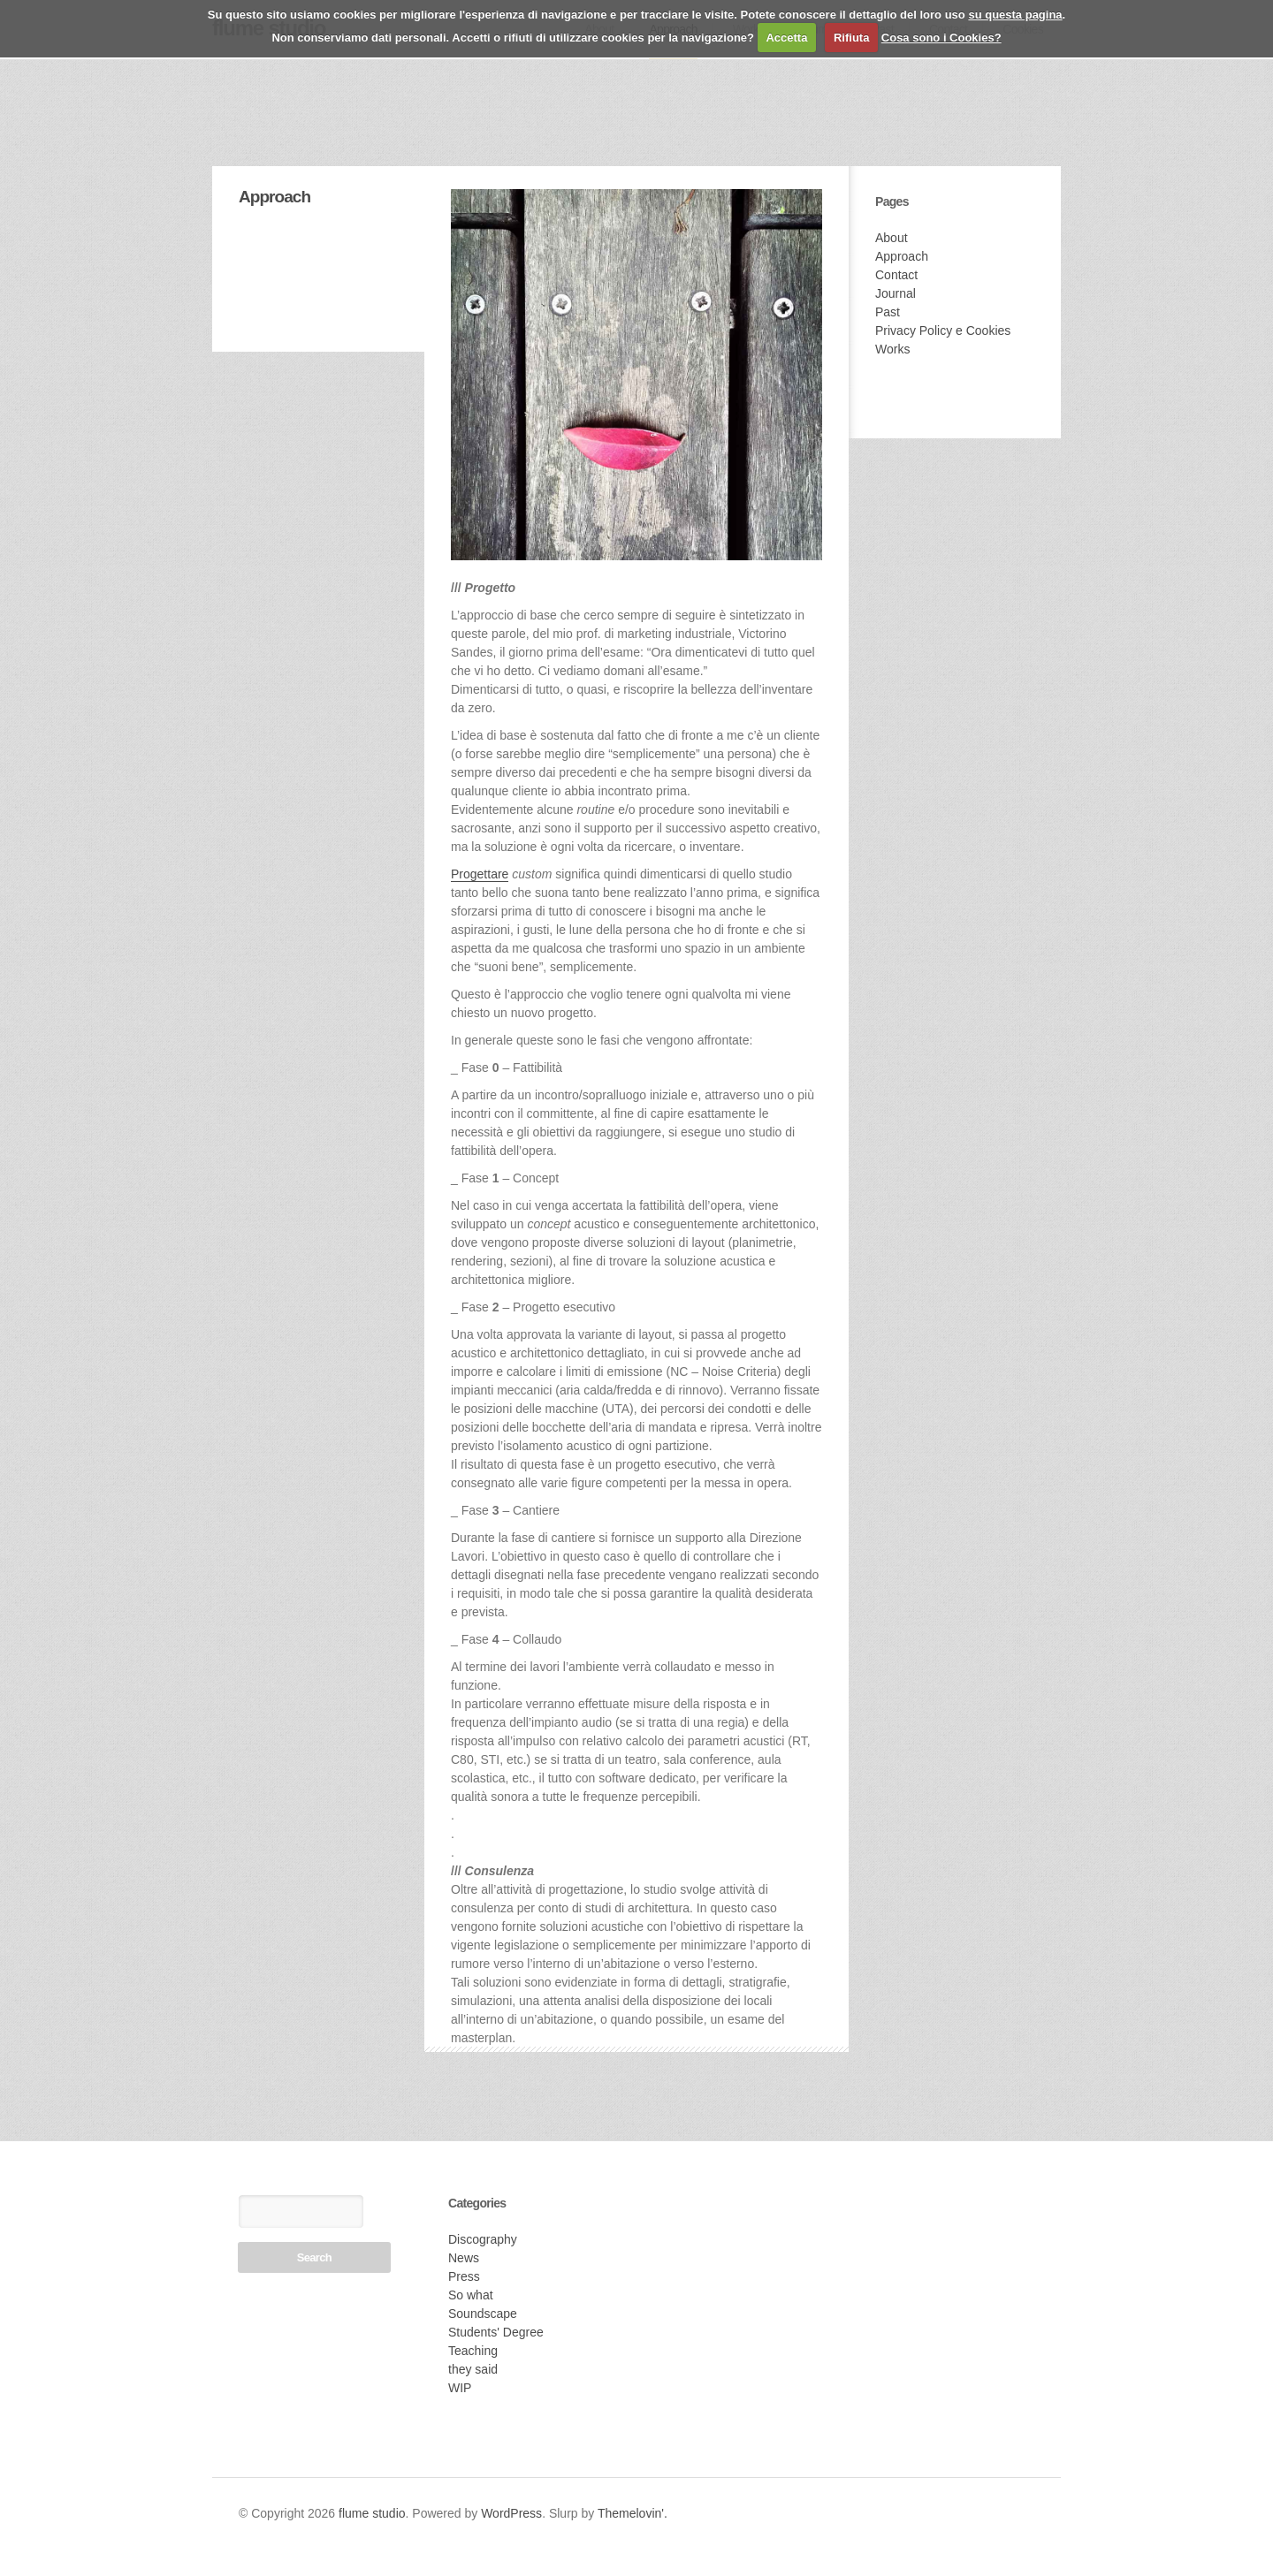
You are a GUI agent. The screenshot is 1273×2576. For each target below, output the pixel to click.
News (463, 2258)
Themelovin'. (632, 2513)
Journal (895, 293)
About (891, 238)
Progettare (479, 874)
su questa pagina (1015, 14)
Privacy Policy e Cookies (942, 330)
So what (470, 2295)
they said (473, 2369)
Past (887, 312)
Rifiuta (851, 37)
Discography (482, 2239)
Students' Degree (496, 2332)
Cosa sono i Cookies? (941, 37)
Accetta (786, 37)
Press (464, 2276)
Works (892, 349)
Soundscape (482, 2313)
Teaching (473, 2351)
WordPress (511, 2513)
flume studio (372, 2513)
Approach (901, 256)
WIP (459, 2388)
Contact (896, 275)
